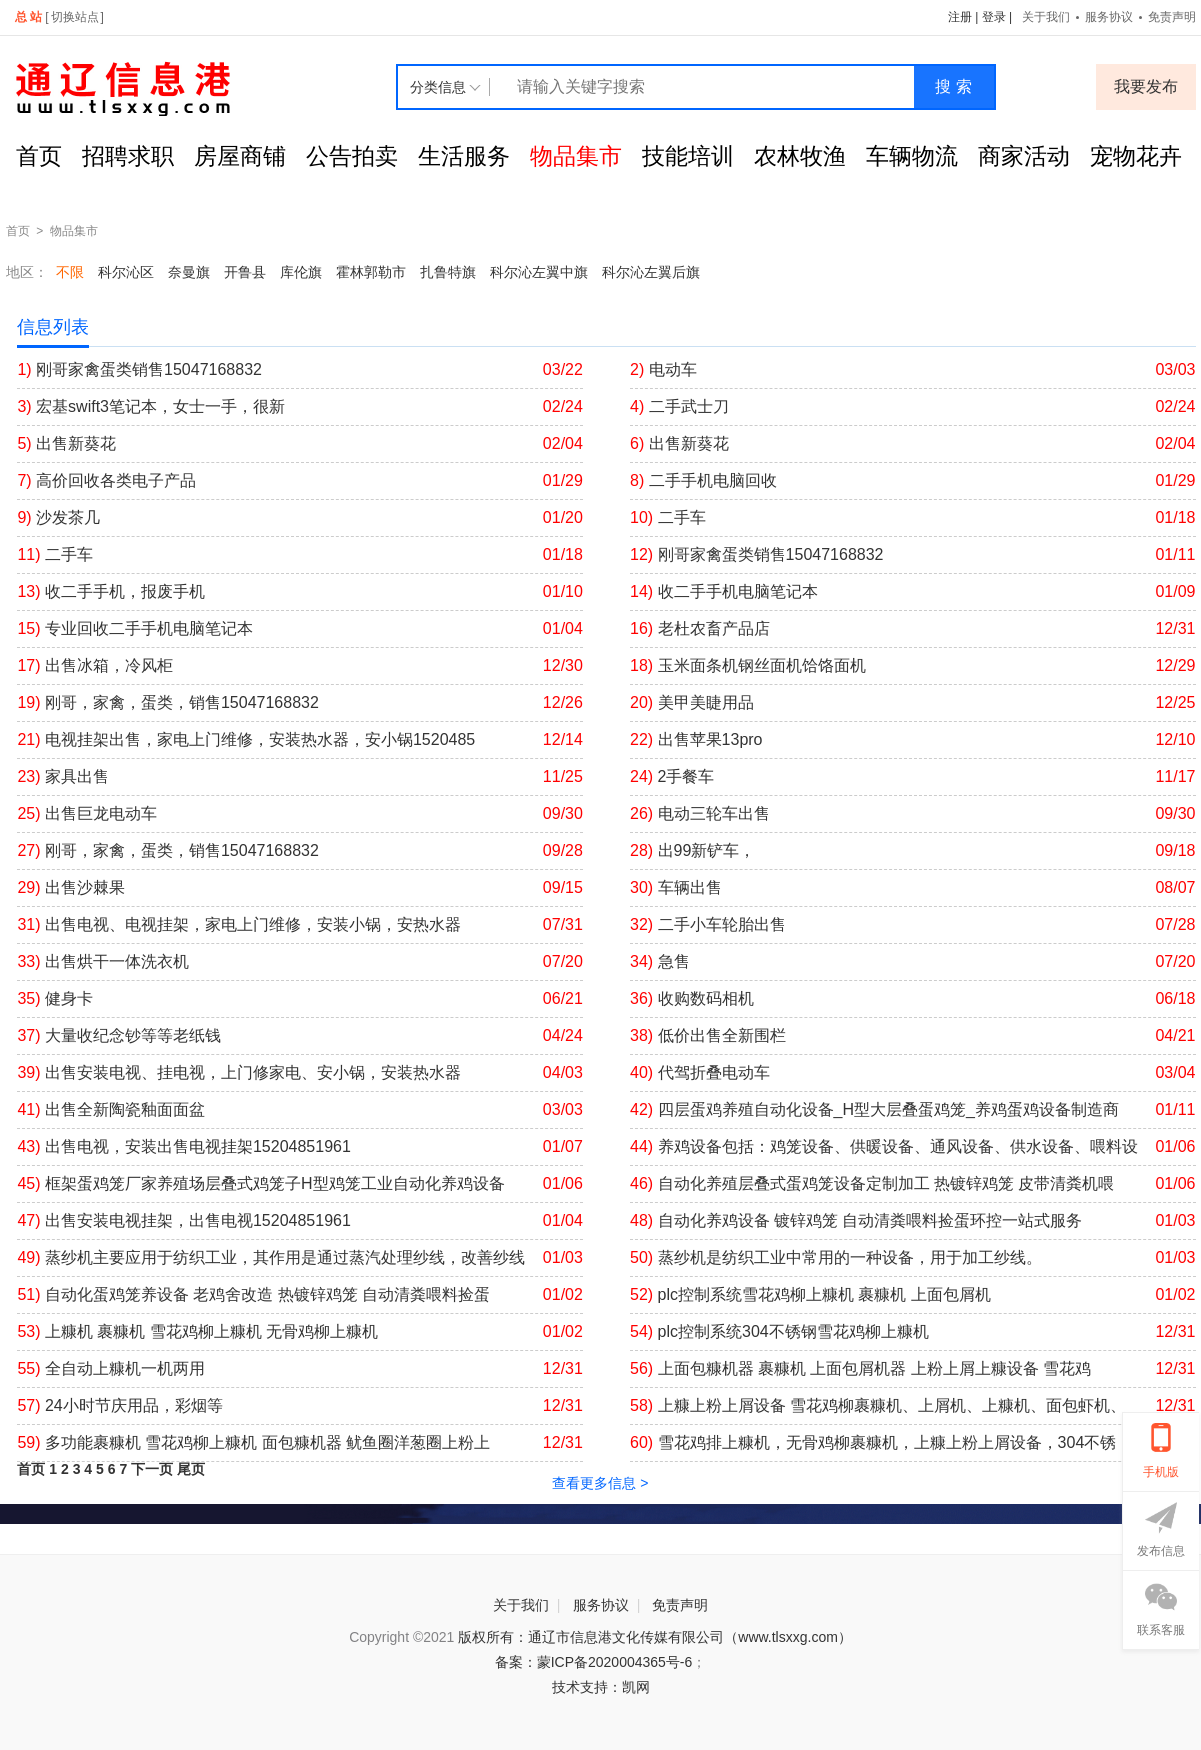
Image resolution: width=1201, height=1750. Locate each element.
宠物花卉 (1136, 156)
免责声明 (680, 1605)
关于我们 (1046, 17)
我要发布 (1146, 86)
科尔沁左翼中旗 (539, 272)
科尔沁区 (126, 272)
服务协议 (1109, 17)
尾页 (191, 1469)
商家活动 (1024, 156)
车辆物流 (912, 156)
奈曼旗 (189, 272)
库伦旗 (301, 272)
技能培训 (688, 156)
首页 (39, 156)
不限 (70, 272)
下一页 (152, 1469)
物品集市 (576, 156)
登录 (994, 17)
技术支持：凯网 (601, 1687)
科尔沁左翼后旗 (651, 272)
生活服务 (464, 156)
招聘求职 (128, 156)
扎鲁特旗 (448, 272)
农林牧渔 (800, 156)
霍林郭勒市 (371, 272)
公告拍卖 (352, 156)
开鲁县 (245, 272)
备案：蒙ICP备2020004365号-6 (594, 1662)
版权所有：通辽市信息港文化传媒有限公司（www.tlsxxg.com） (655, 1637)
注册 (960, 17)
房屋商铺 (240, 156)
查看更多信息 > (600, 1483)
